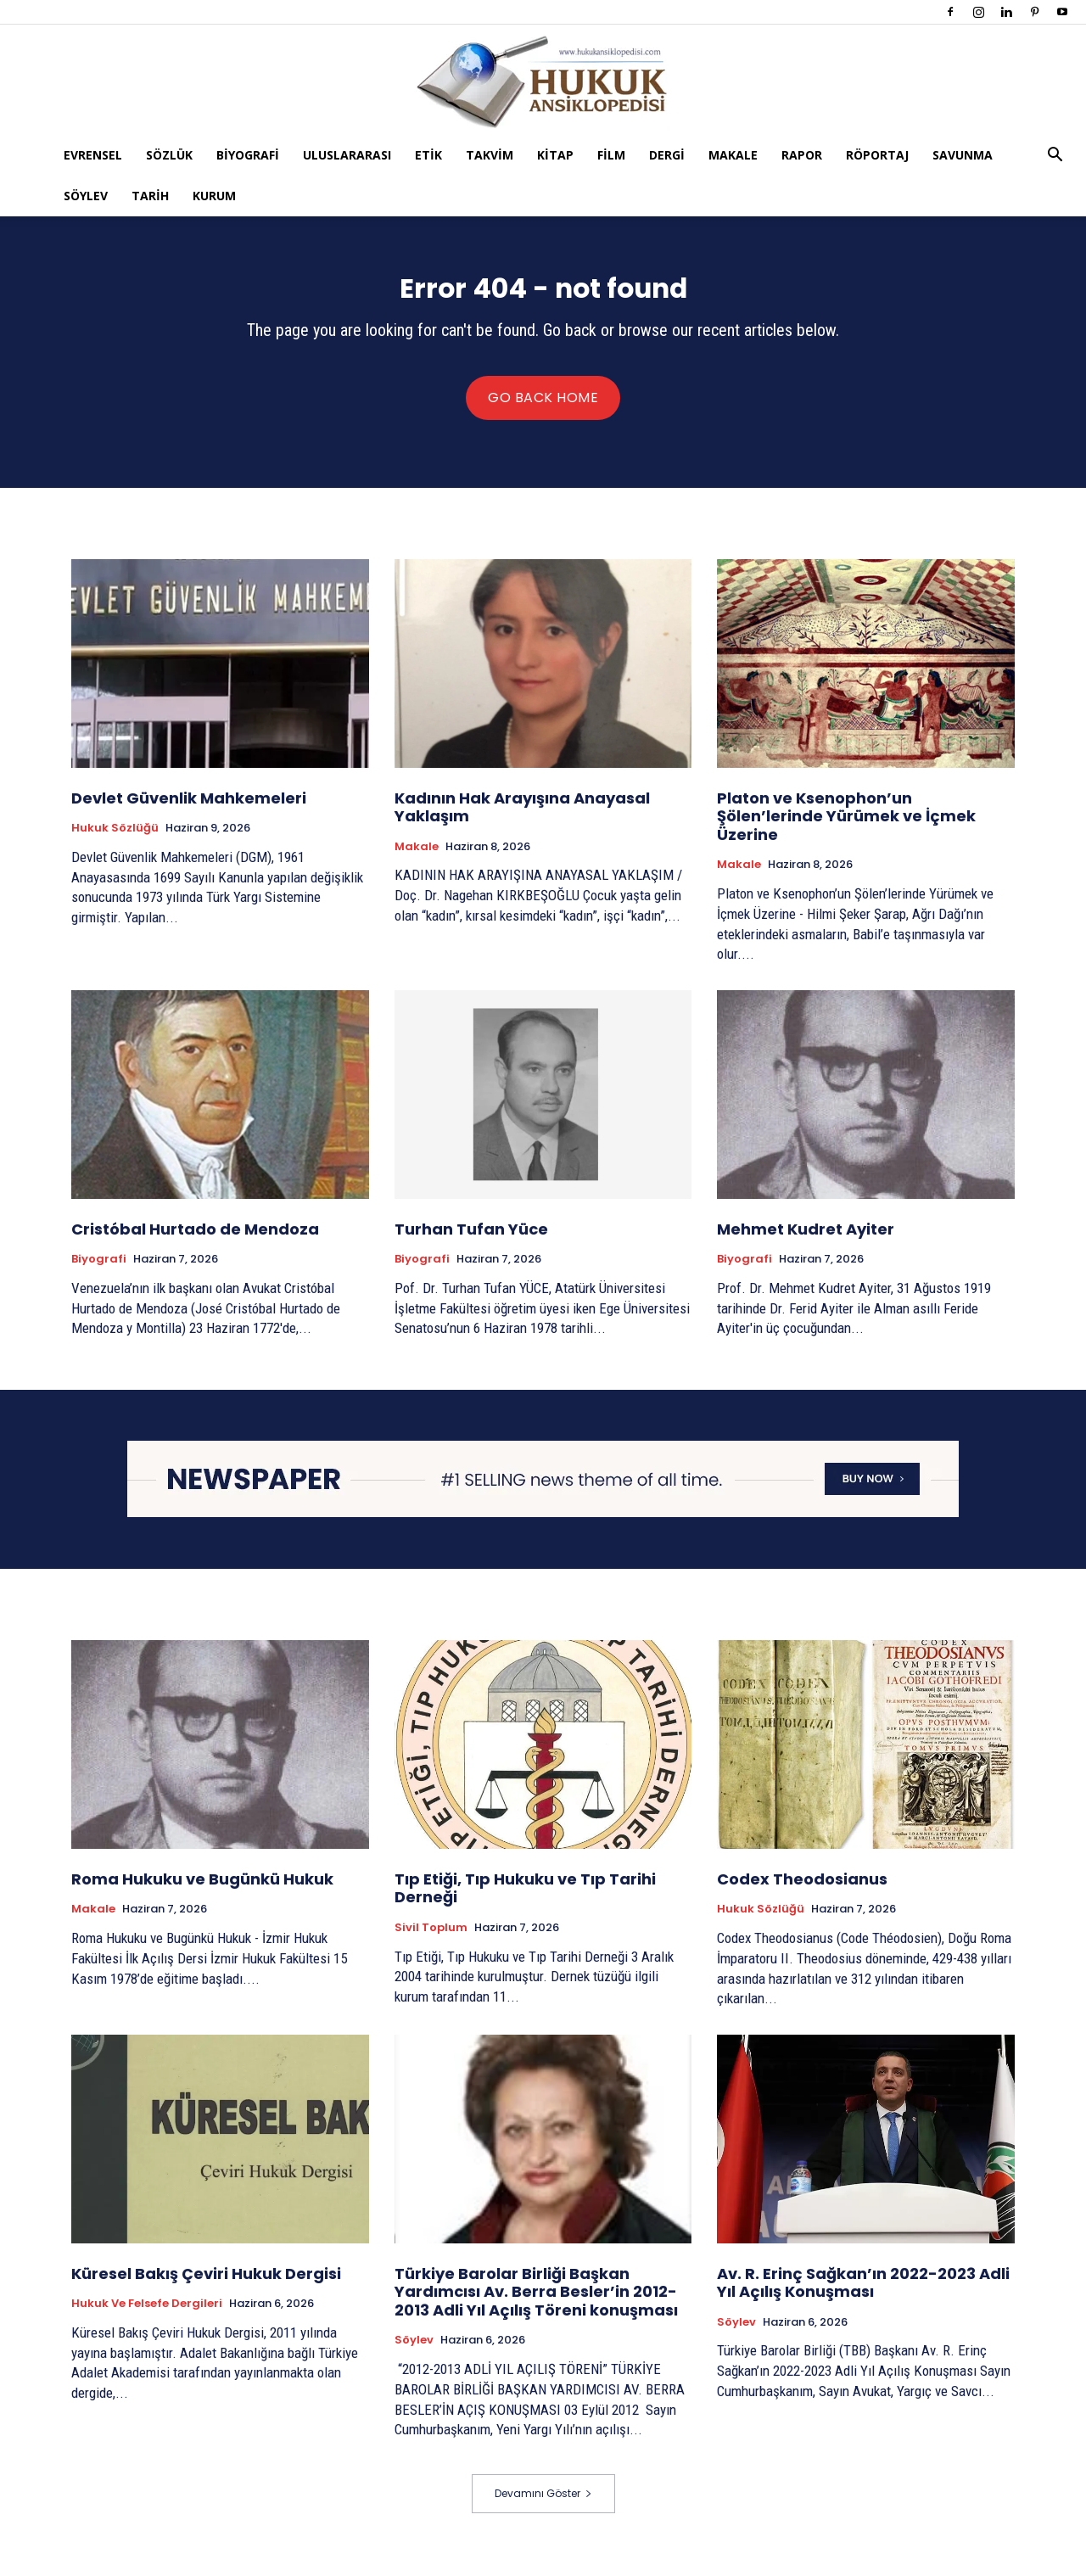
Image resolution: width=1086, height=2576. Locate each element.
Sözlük (169, 155)
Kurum (214, 196)
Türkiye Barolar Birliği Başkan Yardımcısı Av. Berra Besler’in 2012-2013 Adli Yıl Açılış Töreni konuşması (536, 2303)
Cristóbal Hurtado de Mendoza (195, 1241)
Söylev (86, 196)
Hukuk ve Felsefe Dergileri (146, 2315)
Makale (733, 155)
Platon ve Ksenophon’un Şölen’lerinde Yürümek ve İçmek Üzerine (846, 828)
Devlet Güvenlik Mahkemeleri (188, 809)
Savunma (962, 155)
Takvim (489, 155)
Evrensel (93, 155)
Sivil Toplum (431, 1939)
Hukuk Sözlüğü (115, 840)
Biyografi (247, 155)
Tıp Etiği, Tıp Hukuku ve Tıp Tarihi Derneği (525, 1900)
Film (611, 155)
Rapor (801, 155)
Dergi (667, 155)
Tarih (150, 196)
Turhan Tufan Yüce (471, 1241)
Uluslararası (347, 155)
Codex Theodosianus (804, 1890)
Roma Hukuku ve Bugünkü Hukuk (202, 1890)
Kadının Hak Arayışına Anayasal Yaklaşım (522, 819)
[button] (1054, 156)
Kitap (555, 155)
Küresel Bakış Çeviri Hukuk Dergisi (206, 2285)
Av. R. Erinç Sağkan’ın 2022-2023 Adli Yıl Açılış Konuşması (863, 2295)
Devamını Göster (543, 2505)
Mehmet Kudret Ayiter (805, 1241)
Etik (428, 155)
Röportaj (877, 155)
